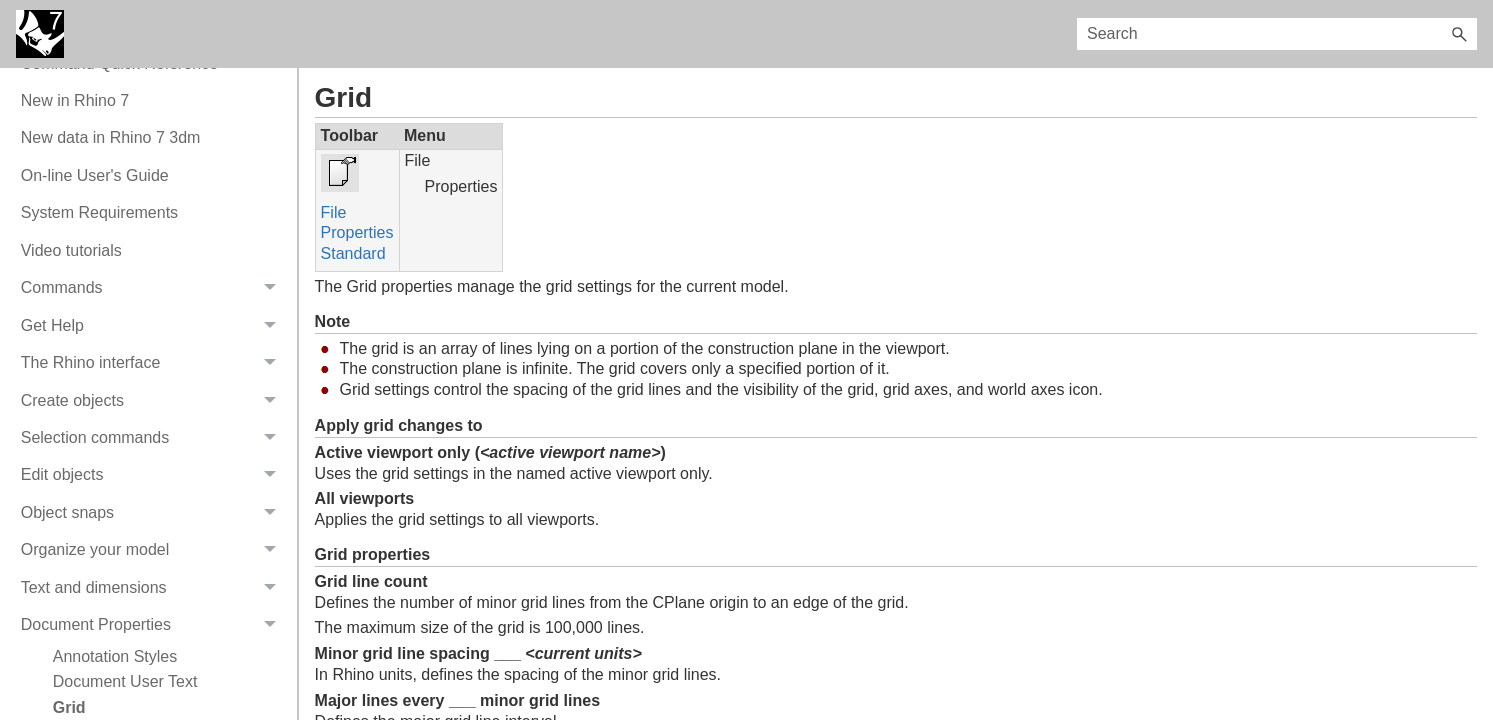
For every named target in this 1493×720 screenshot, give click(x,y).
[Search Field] (1277, 34)
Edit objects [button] (154, 475)
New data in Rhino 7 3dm (111, 137)
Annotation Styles (115, 656)
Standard (353, 253)
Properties (357, 232)
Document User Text (125, 681)
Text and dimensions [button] (154, 587)
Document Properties (154, 624)
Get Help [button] (154, 325)
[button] (1459, 34)
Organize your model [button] (154, 550)
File (334, 212)
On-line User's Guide (95, 175)
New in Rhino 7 (75, 100)
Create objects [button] (154, 400)
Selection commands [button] (154, 437)
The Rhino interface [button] (154, 362)
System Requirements (99, 212)
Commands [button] (154, 288)
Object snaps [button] (154, 512)
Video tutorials (71, 250)
